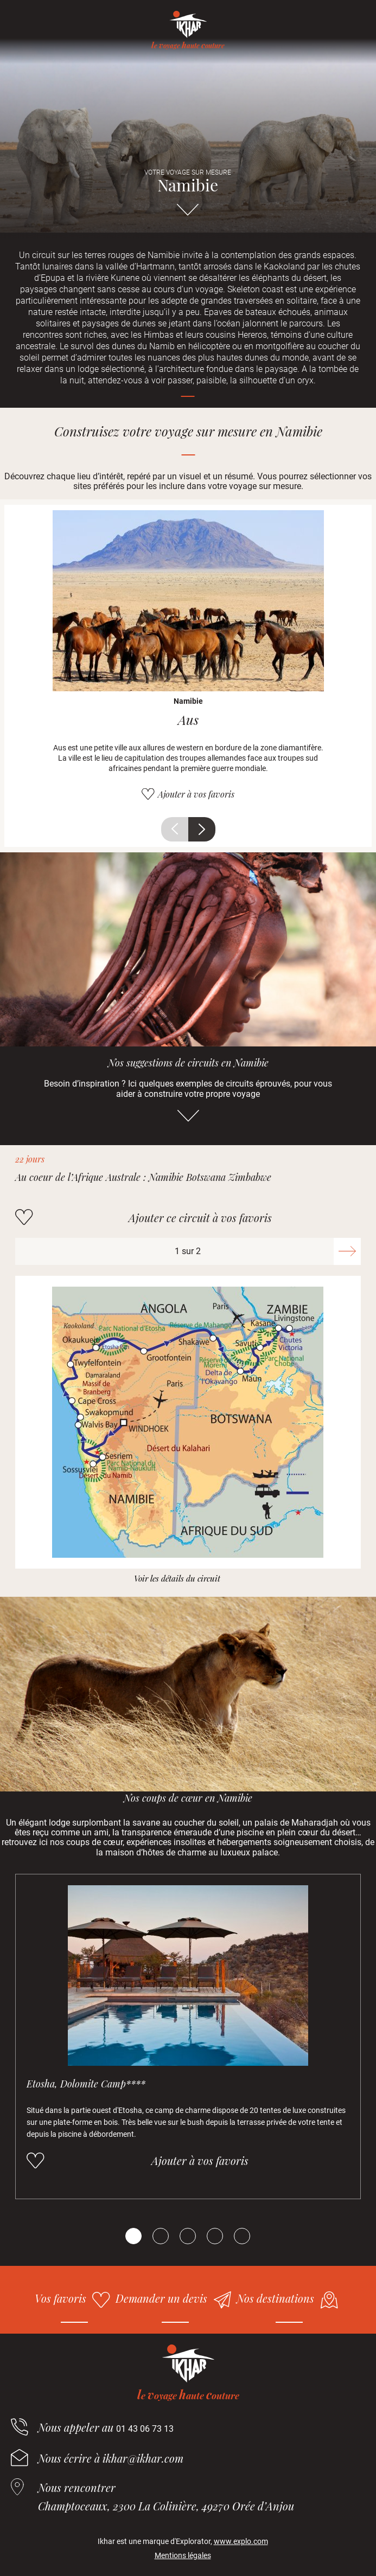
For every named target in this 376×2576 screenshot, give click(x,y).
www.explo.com (241, 2541)
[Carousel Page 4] (215, 2236)
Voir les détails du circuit (177, 1578)
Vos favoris (60, 2298)
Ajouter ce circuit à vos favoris (200, 1217)
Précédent (174, 829)
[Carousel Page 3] (188, 2236)
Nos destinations (275, 2298)
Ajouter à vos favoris (196, 794)
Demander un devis (161, 2298)
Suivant (201, 829)
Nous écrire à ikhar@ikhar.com (110, 2458)
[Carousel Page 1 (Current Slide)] (133, 2236)
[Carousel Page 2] (160, 2236)
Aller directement (187, 215)
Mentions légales (183, 2555)
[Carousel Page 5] (242, 2236)
